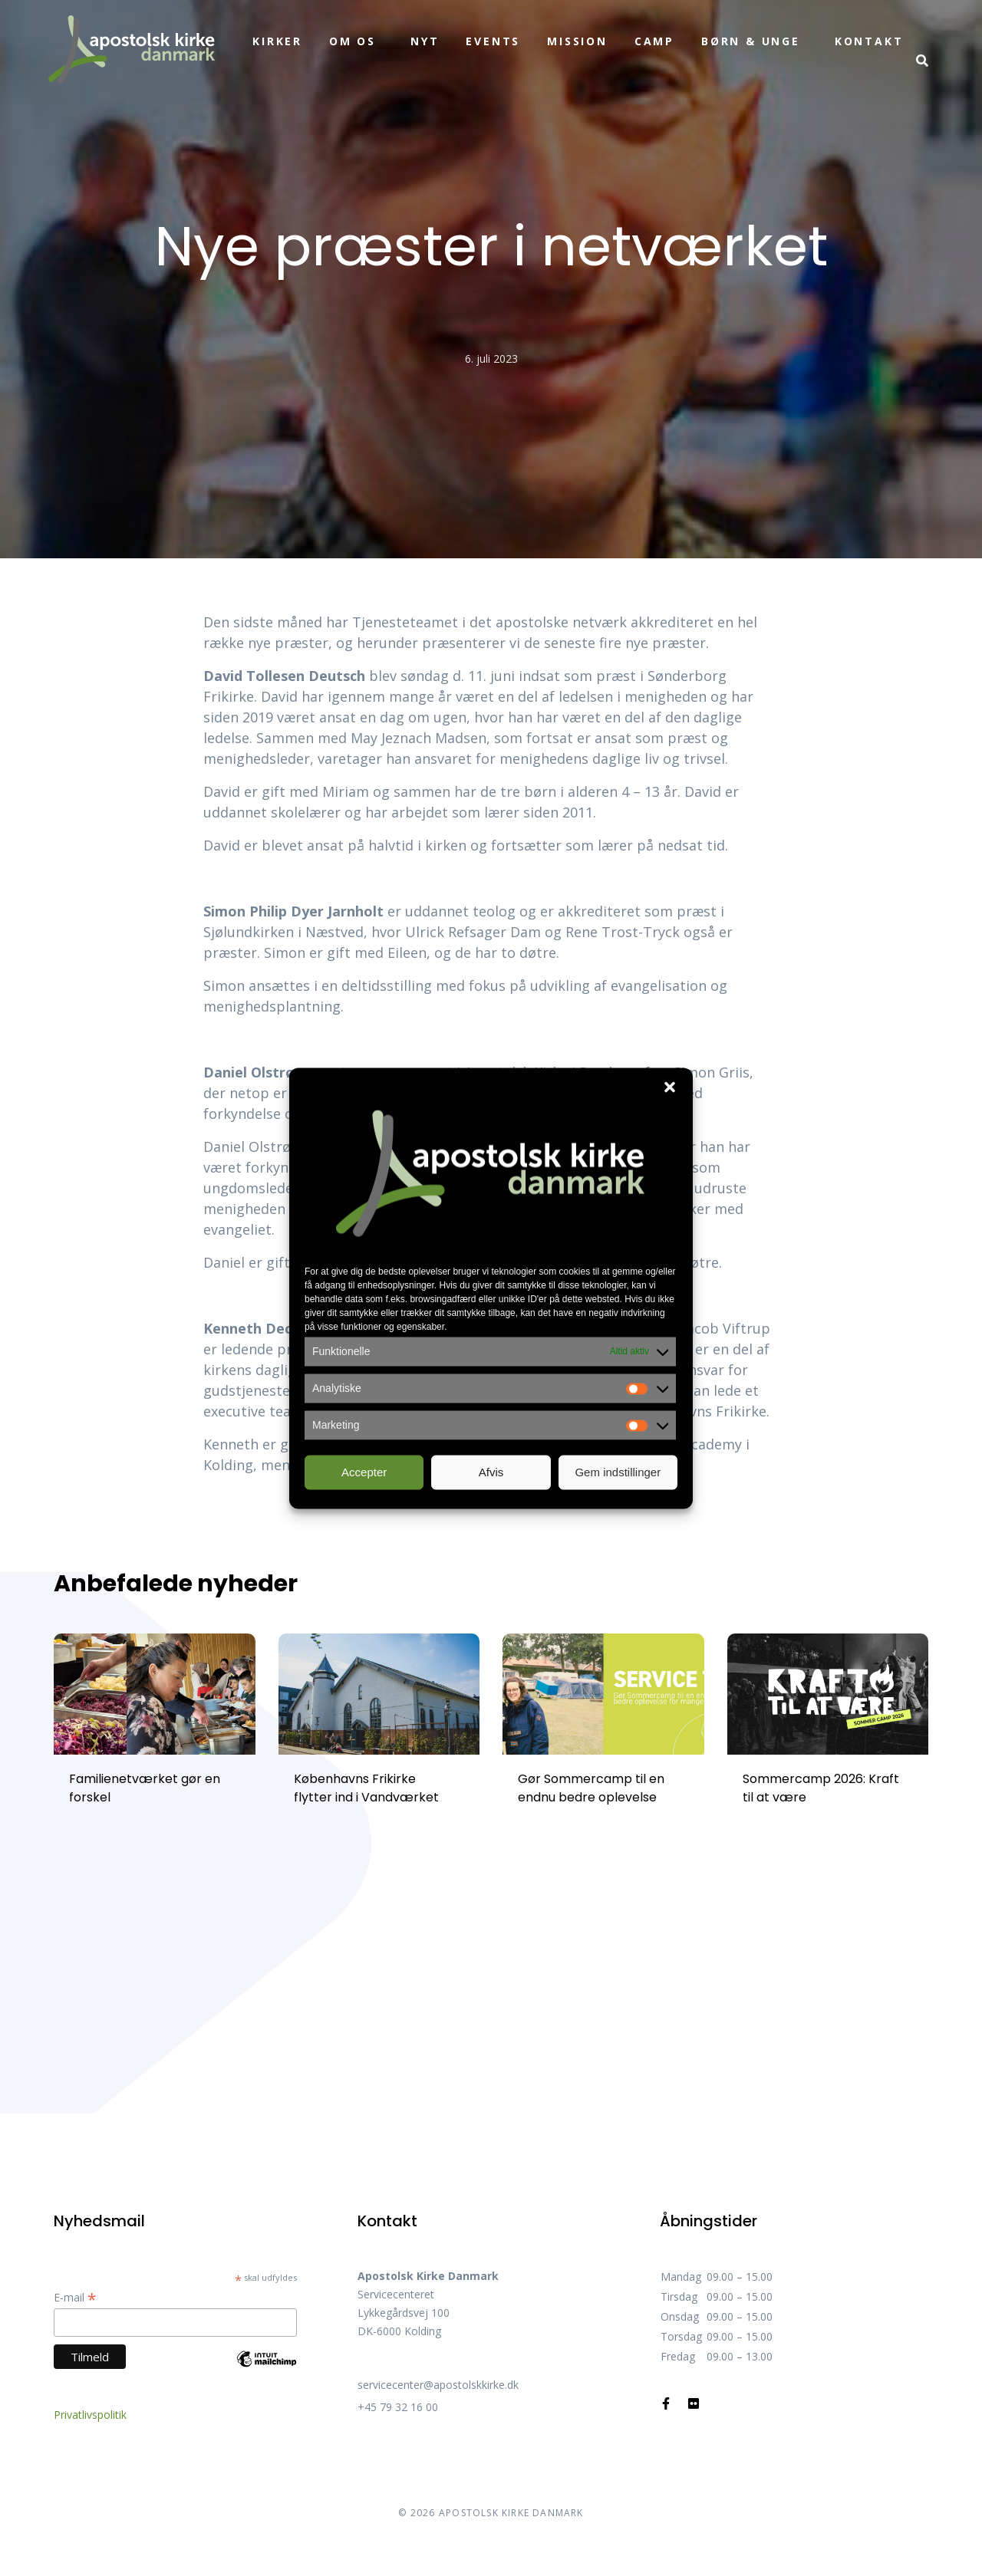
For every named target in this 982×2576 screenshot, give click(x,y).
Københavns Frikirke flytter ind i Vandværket (366, 1788)
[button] (669, 1086)
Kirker (277, 41)
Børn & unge (750, 41)
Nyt (424, 41)
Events (493, 41)
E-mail (75, 2297)
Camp (654, 41)
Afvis (491, 1472)
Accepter (364, 1472)
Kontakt (869, 41)
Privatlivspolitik (90, 2414)
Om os (352, 41)
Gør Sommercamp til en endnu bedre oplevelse (591, 1788)
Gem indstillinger (618, 1472)
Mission (577, 41)
